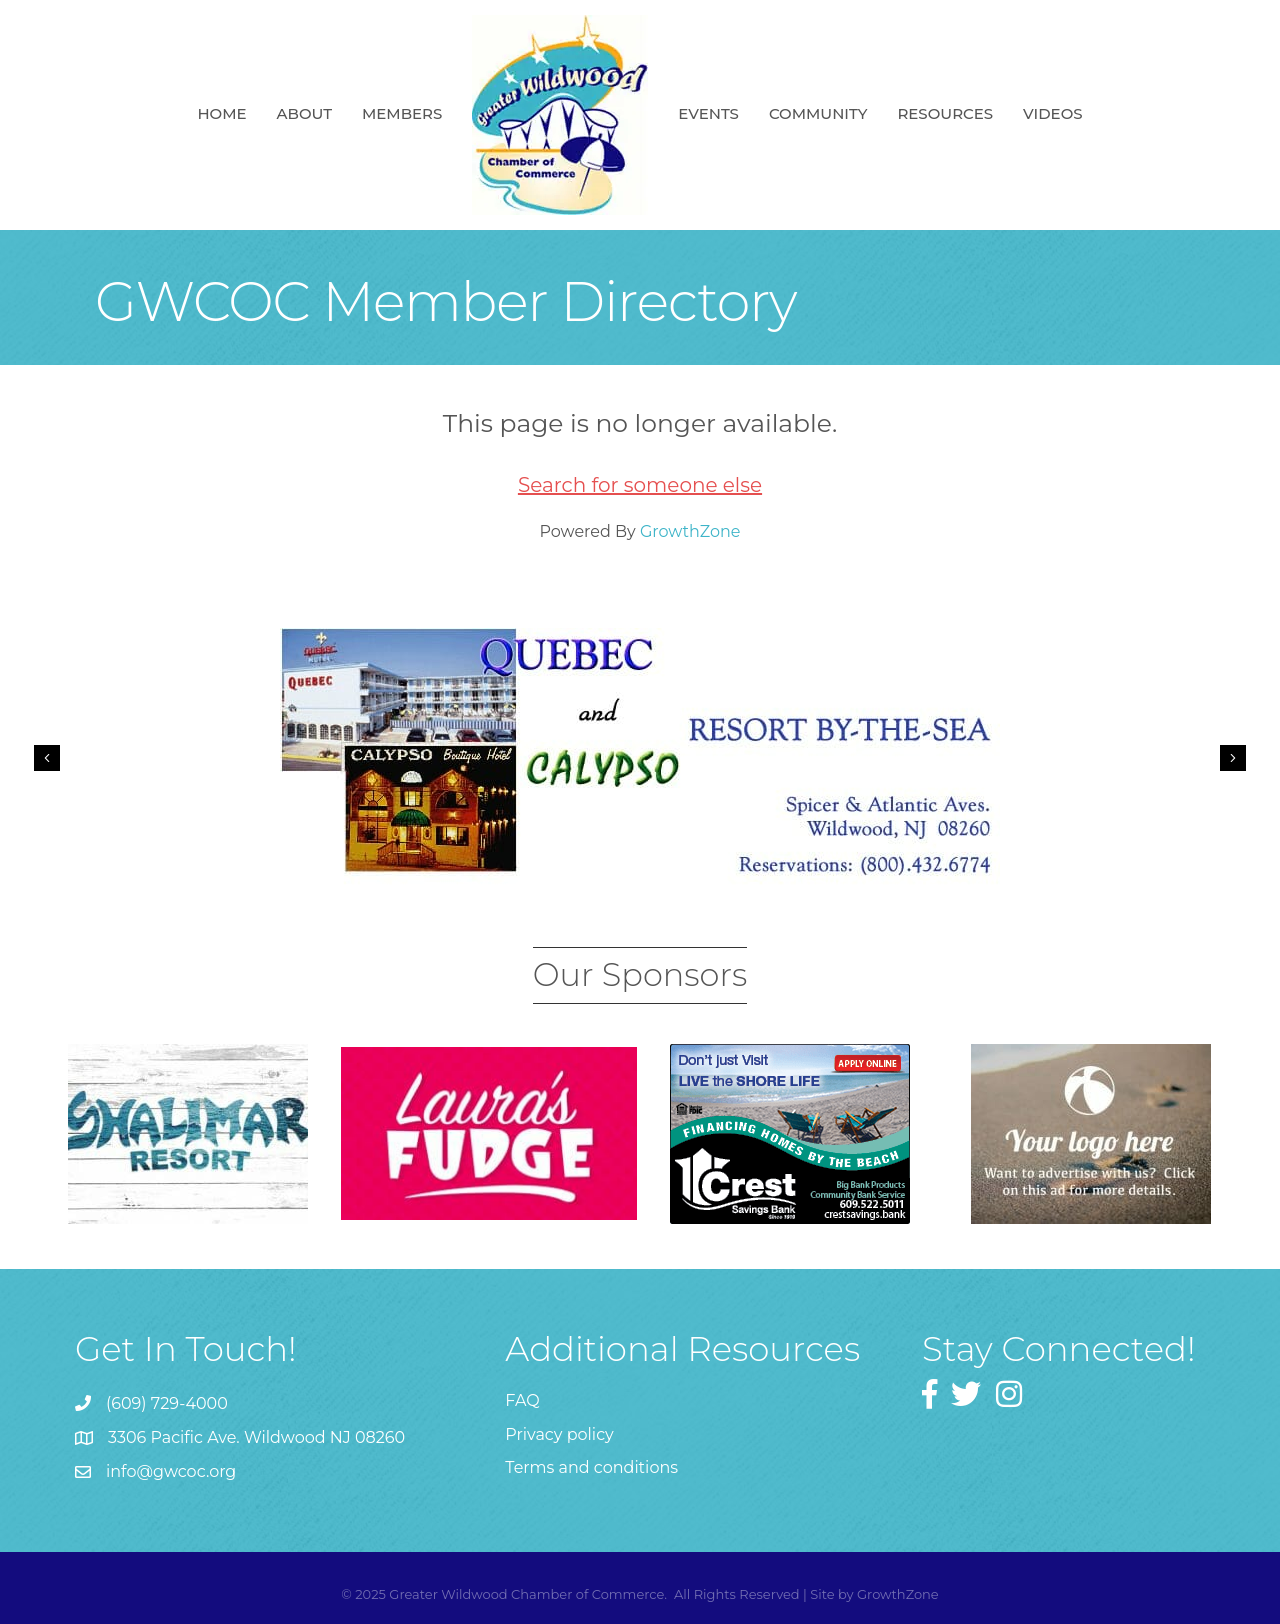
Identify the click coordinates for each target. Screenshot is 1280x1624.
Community (818, 113)
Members (402, 113)
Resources (945, 113)
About (304, 113)
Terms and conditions (591, 1467)
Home (221, 113)
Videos (1052, 113)
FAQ (522, 1400)
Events (708, 113)
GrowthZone (690, 531)
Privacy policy (559, 1434)
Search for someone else (640, 485)
